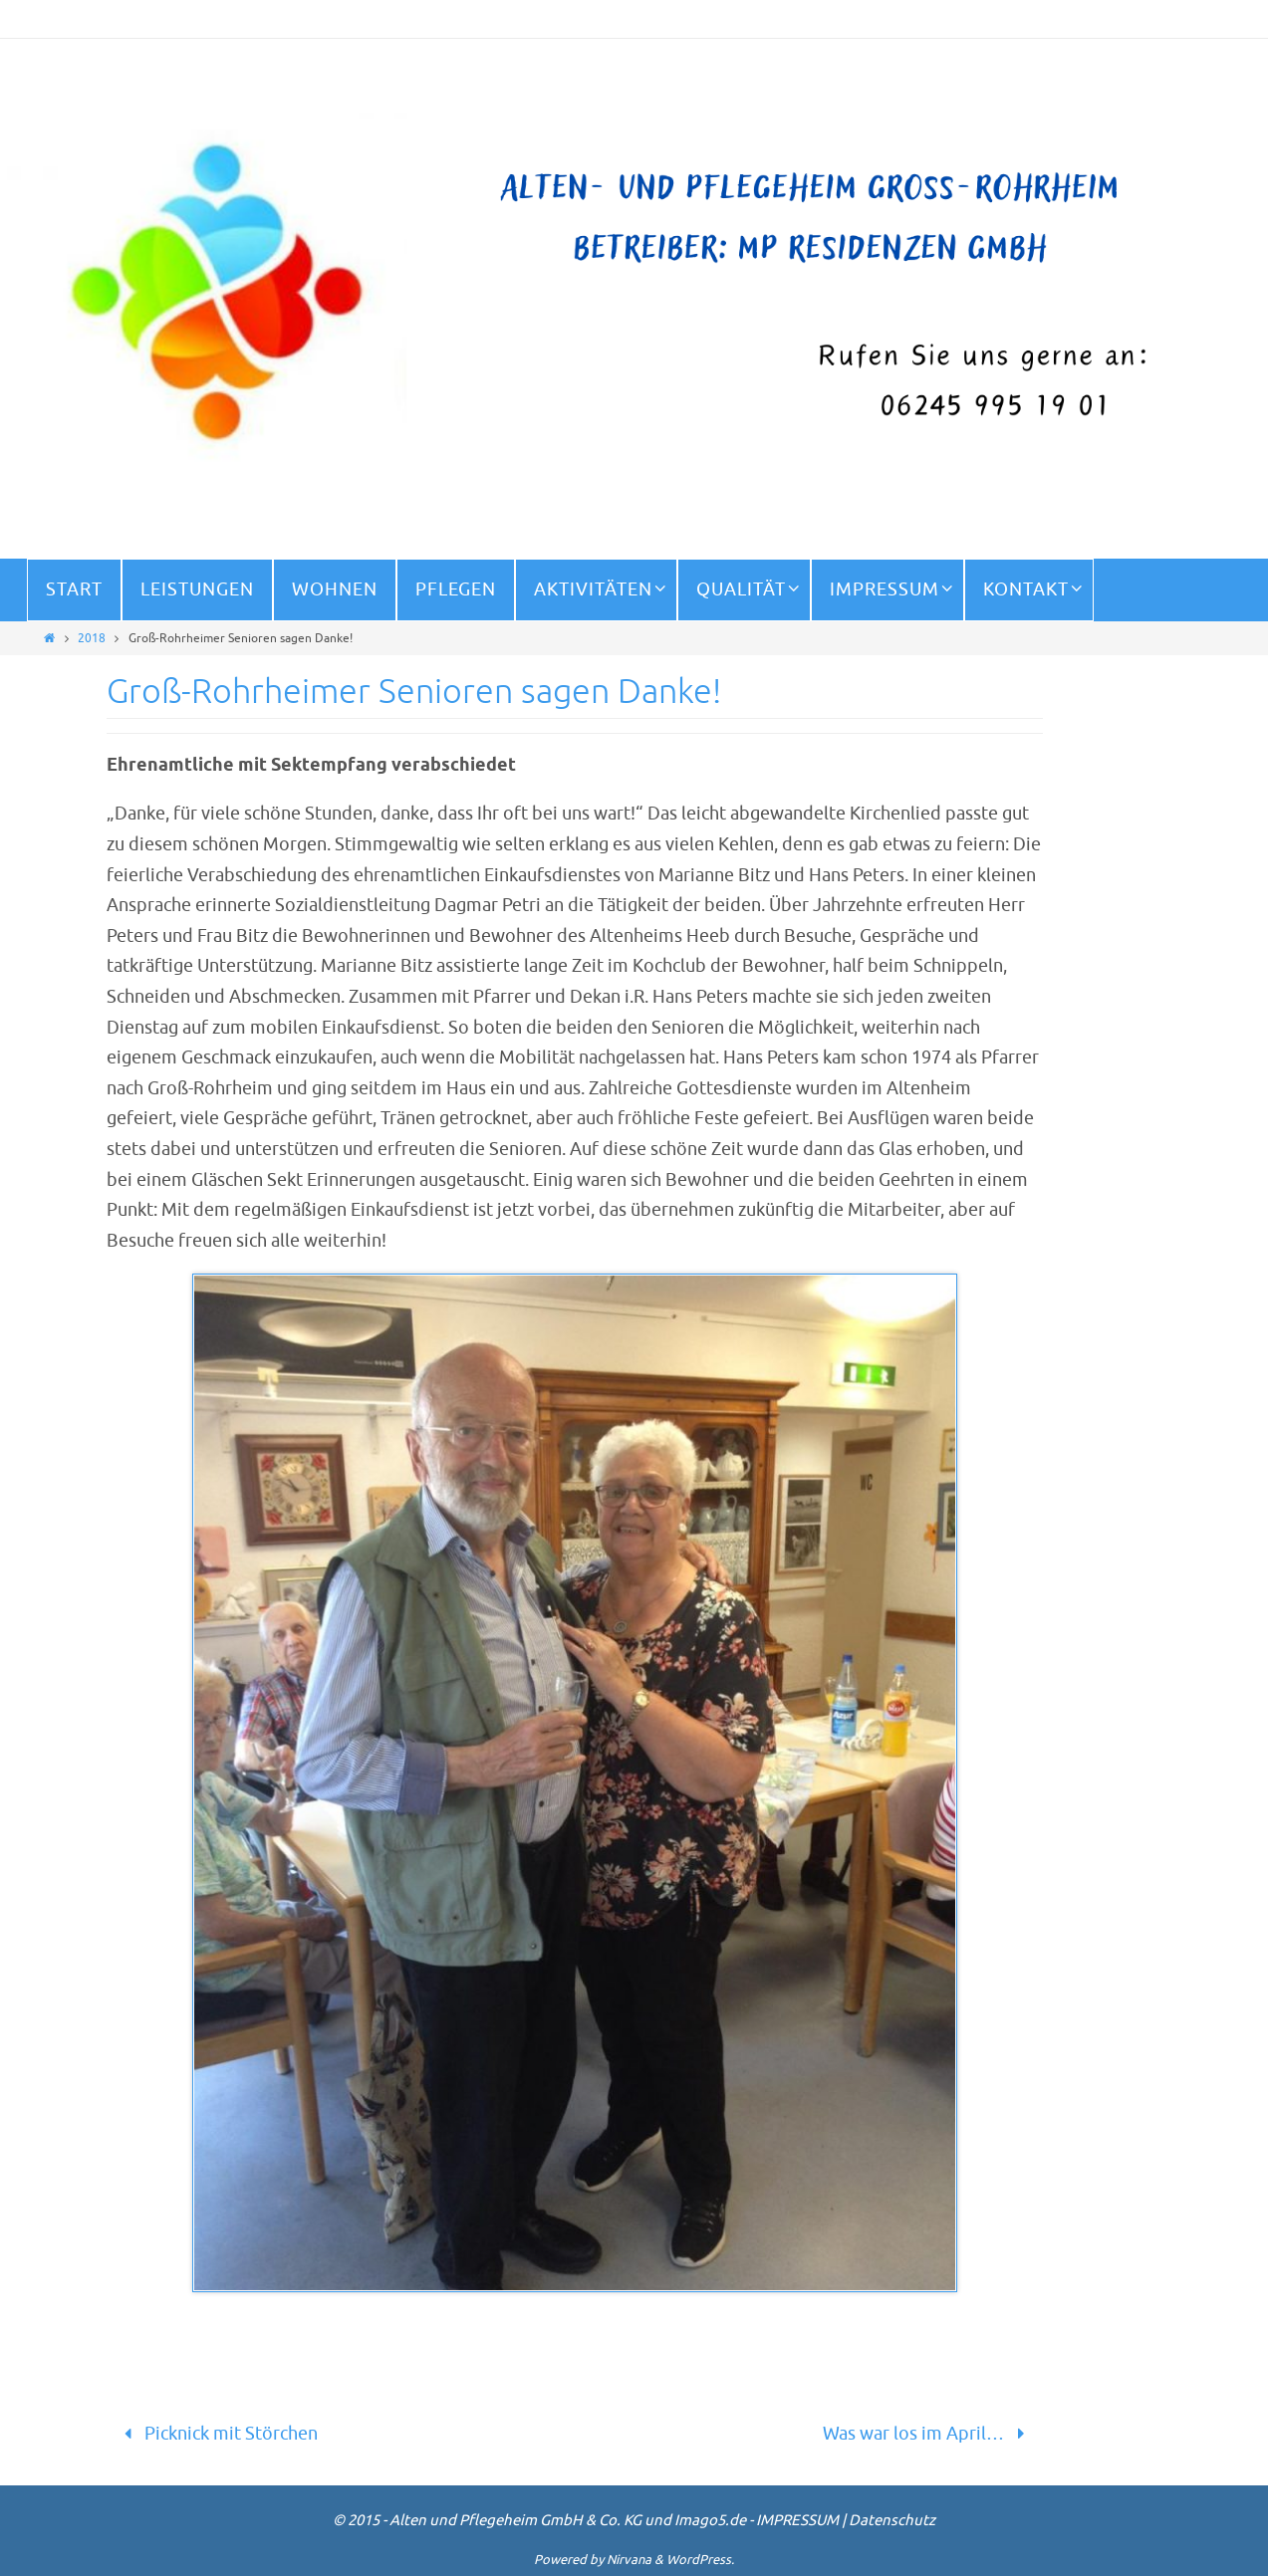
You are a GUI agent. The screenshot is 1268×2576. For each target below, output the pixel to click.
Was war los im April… (928, 2434)
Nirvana (629, 2559)
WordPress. (700, 2559)
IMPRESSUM (797, 2520)
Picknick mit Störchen (217, 2434)
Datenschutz (892, 2520)
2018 (92, 638)
